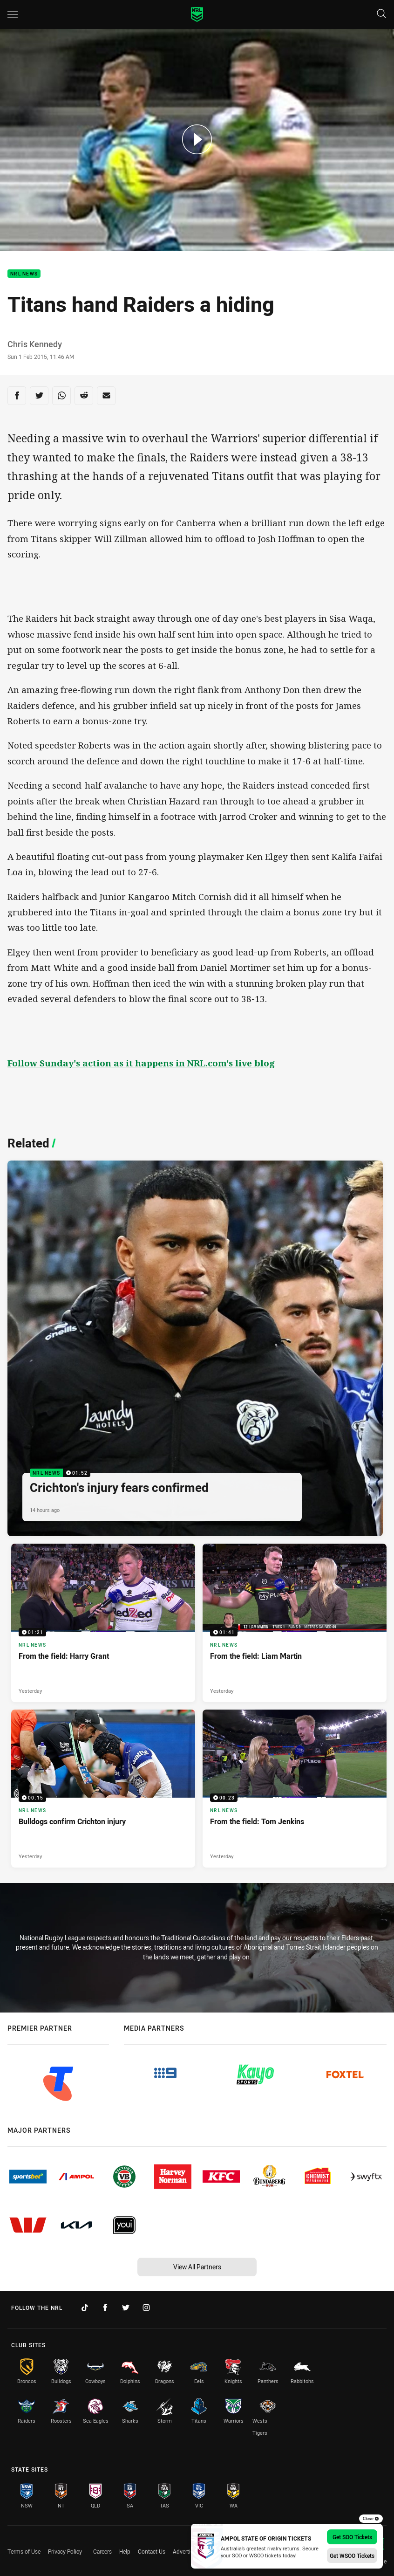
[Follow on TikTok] (84, 2307)
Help (124, 2551)
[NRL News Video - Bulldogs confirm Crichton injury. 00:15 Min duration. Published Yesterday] (103, 1789)
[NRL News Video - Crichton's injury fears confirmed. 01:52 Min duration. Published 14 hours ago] (195, 1348)
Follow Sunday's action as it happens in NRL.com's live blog (141, 1063)
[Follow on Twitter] (125, 2307)
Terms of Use (24, 2551)
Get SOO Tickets (352, 2537)
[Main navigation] (12, 14)
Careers (102, 2551)
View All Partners (197, 2266)
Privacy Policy (65, 2551)
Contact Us (151, 2551)
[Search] (381, 14)
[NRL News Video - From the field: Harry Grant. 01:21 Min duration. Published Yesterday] (103, 1623)
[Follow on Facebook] (105, 2307)
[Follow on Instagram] (146, 2307)
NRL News (24, 274)
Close (371, 2518)
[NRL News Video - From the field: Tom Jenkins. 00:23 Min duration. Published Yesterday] (295, 1789)
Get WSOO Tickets (352, 2555)
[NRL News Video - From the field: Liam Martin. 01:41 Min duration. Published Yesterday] (295, 1623)
